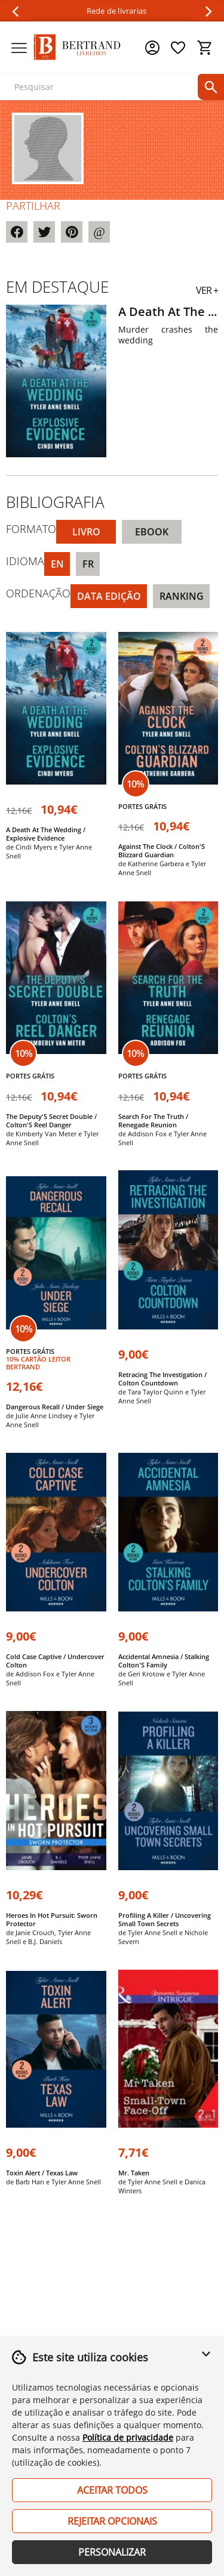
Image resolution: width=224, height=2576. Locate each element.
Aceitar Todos (112, 2490)
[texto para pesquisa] (115, 86)
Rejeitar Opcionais (112, 2521)
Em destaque (57, 286)
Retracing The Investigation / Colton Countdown (162, 1378)
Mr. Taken (133, 2172)
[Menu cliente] (152, 47)
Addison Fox (147, 1133)
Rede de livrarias (116, 11)
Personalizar (112, 2552)
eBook (151, 531)
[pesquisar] (211, 87)
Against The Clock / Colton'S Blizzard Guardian (161, 850)
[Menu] (19, 48)
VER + (207, 290)
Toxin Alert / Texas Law (42, 2172)
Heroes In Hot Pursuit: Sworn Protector (51, 1919)
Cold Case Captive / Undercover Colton (55, 1660)
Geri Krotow (146, 1673)
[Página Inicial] (77, 47)
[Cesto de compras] (205, 47)
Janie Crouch (35, 1932)
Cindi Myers (34, 846)
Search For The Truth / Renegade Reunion (153, 1120)
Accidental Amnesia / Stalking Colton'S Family (163, 1660)
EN (57, 564)
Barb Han (30, 2181)
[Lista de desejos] (178, 47)
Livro (86, 531)
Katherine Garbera (156, 863)
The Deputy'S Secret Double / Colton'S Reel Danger (51, 1120)
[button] (206, 2361)
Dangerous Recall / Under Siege (54, 1406)
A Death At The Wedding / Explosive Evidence (45, 833)
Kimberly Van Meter (46, 1133)
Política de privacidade (127, 2437)
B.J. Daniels (45, 1941)
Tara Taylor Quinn (155, 1391)
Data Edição (109, 596)
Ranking (181, 596)
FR (88, 564)
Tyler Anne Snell (152, 1932)
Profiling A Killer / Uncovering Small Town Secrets (164, 1919)
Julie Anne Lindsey (44, 1415)
